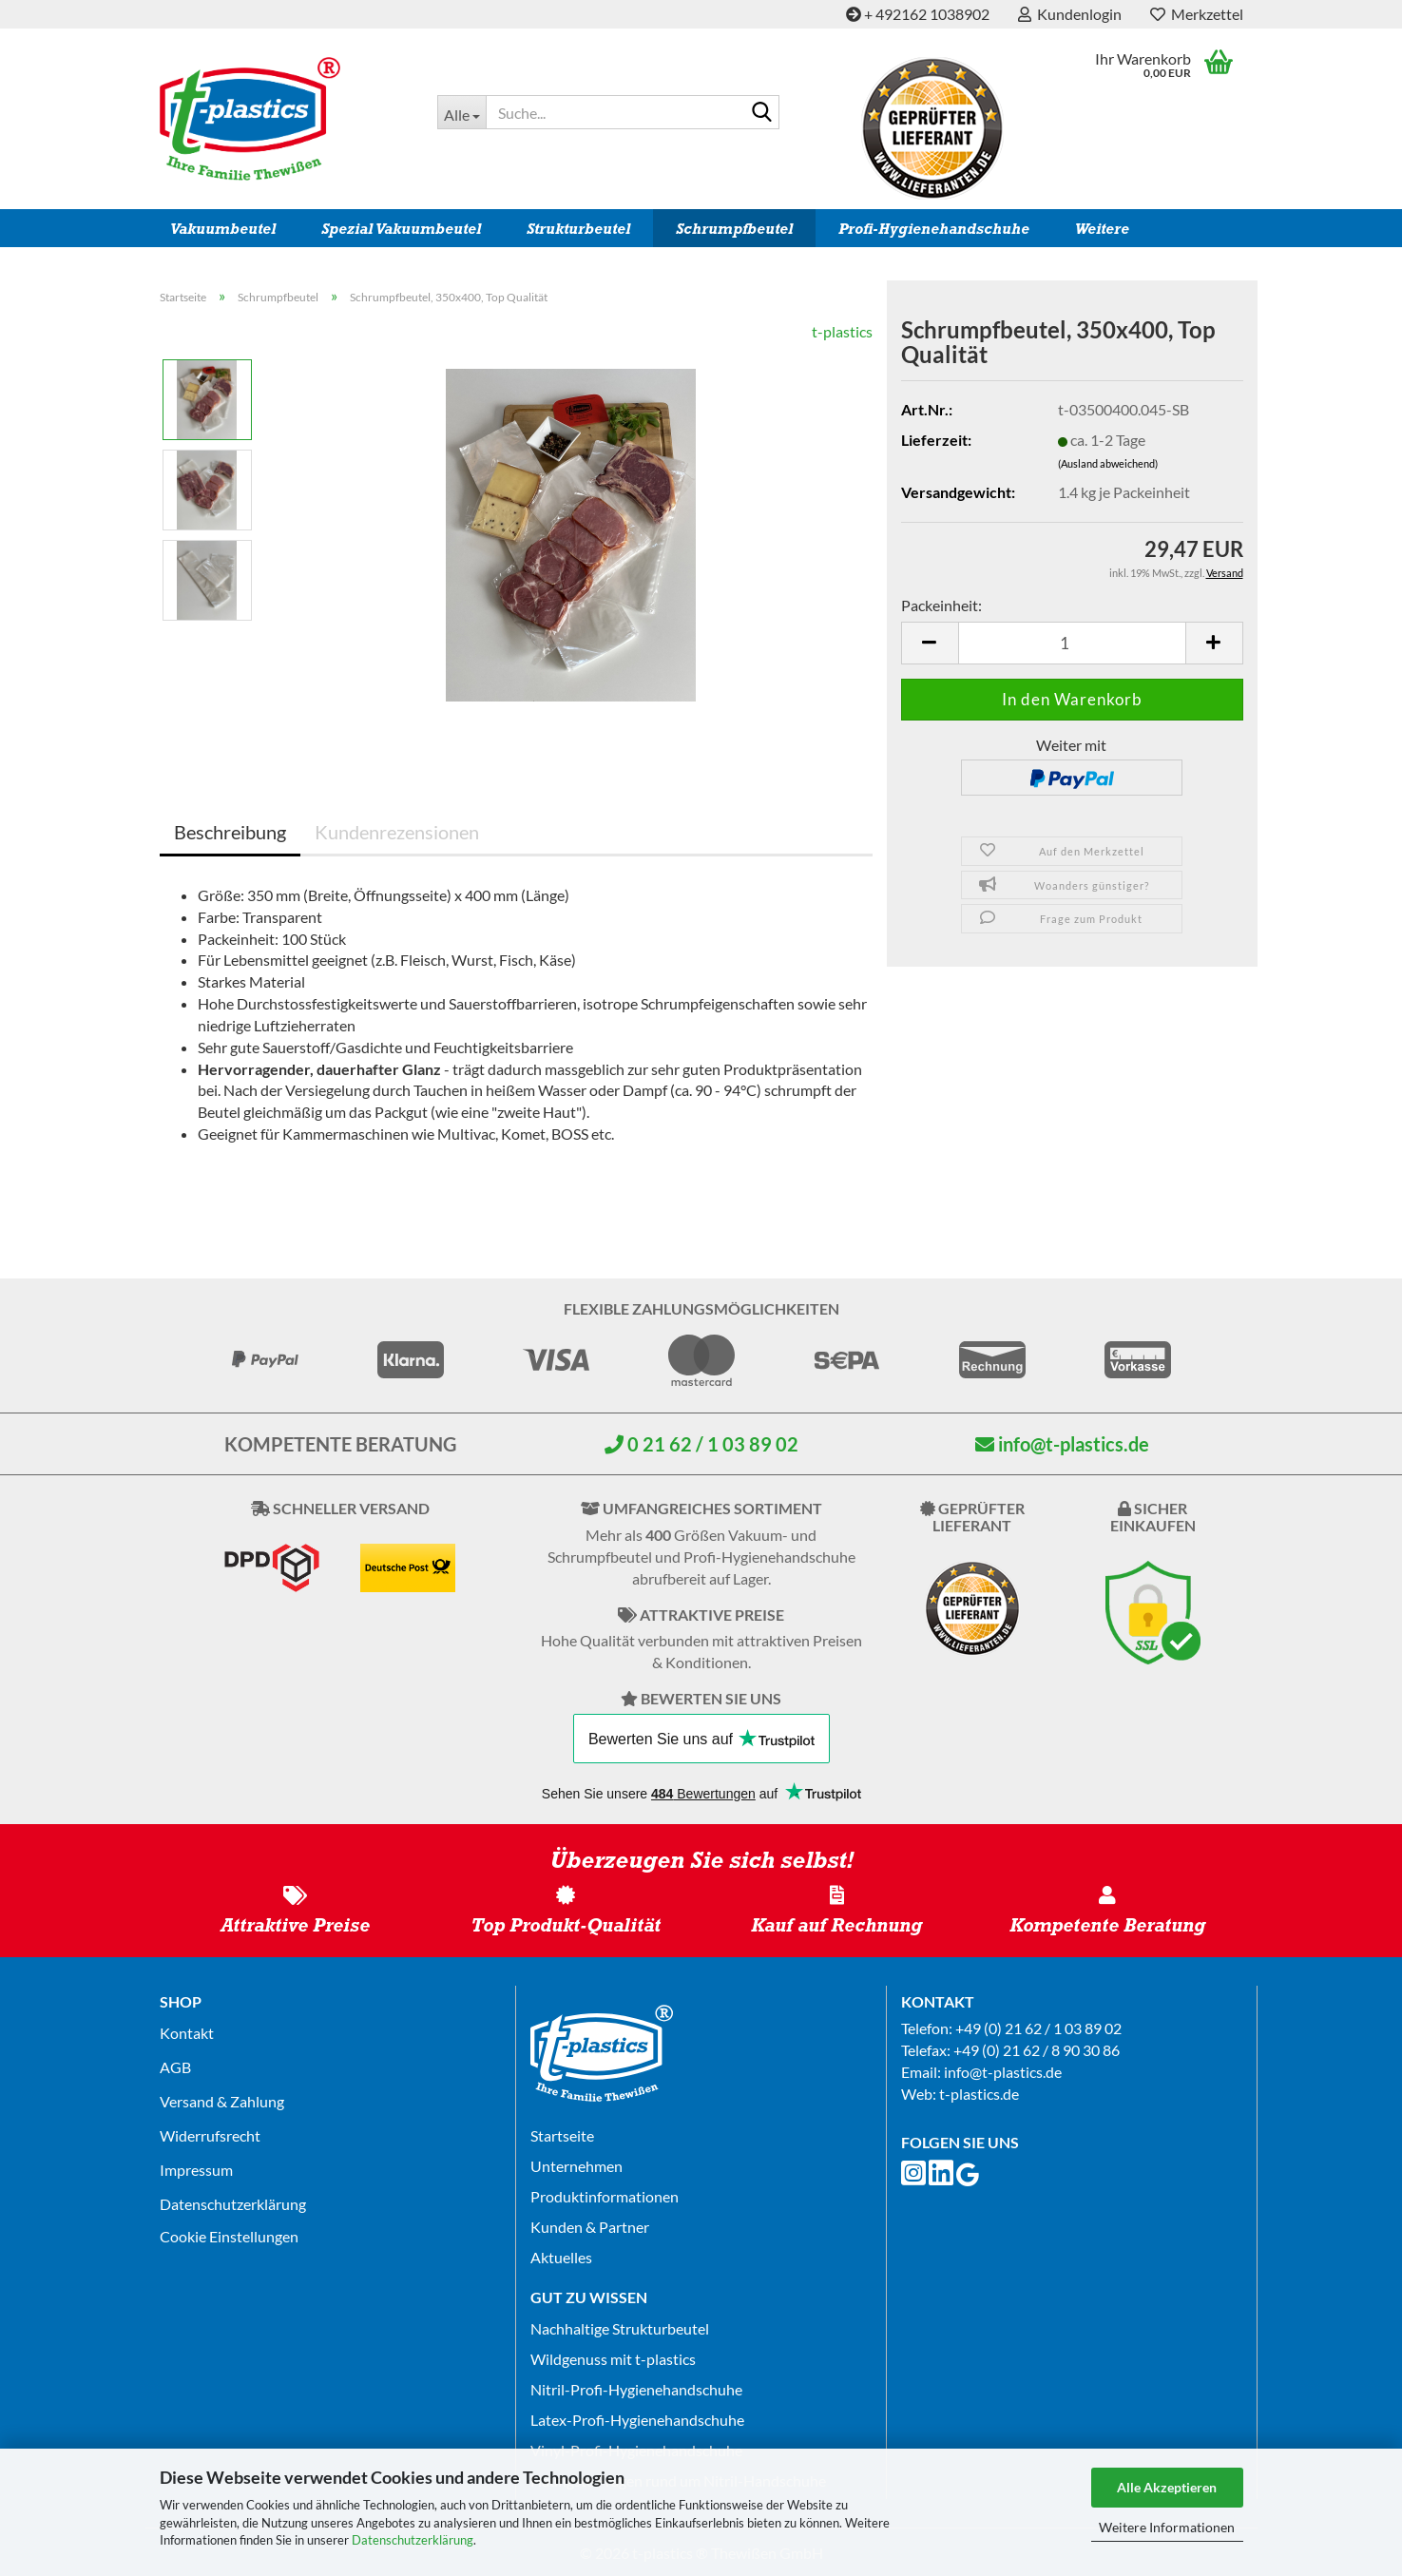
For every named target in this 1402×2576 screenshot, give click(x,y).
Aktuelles (561, 2257)
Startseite (562, 2135)
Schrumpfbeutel (734, 229)
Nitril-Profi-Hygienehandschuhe (636, 2389)
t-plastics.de (979, 2094)
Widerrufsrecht (210, 2135)
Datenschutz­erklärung (233, 2204)
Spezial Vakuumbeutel (401, 229)
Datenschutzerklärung (412, 2539)
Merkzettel (1196, 14)
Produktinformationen (604, 2196)
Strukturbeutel (578, 229)
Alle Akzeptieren (1167, 2487)
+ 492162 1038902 (917, 14)
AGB (175, 2067)
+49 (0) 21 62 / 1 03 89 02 (1038, 2028)
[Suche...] (461, 112)
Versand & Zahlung (222, 2101)
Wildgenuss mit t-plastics (613, 2359)
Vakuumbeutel (223, 229)
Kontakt (187, 2033)
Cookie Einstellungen (229, 2236)
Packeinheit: (941, 605)
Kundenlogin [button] (1070, 14)
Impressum (196, 2170)
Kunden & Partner (589, 2227)
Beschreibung (230, 831)
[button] (929, 643)
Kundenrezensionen (397, 831)
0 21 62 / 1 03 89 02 (701, 1443)
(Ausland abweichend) (1108, 463)
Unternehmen (576, 2166)
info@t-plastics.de (1062, 1443)
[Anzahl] (1072, 643)
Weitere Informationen (1167, 2527)
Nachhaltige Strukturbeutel (619, 2328)
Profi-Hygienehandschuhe (933, 229)
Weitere (1102, 229)
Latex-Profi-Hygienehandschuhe (637, 2420)
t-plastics (842, 331)
